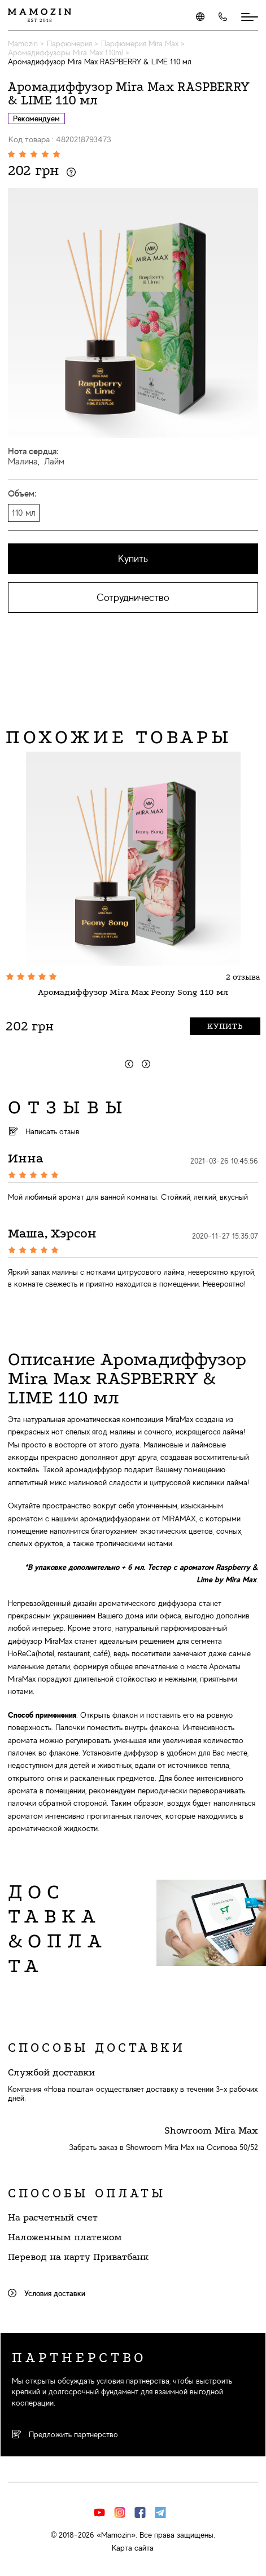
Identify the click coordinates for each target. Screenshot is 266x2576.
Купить (133, 558)
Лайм (54, 462)
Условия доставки (46, 2293)
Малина (23, 462)
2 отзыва (243, 977)
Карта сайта (133, 2547)
